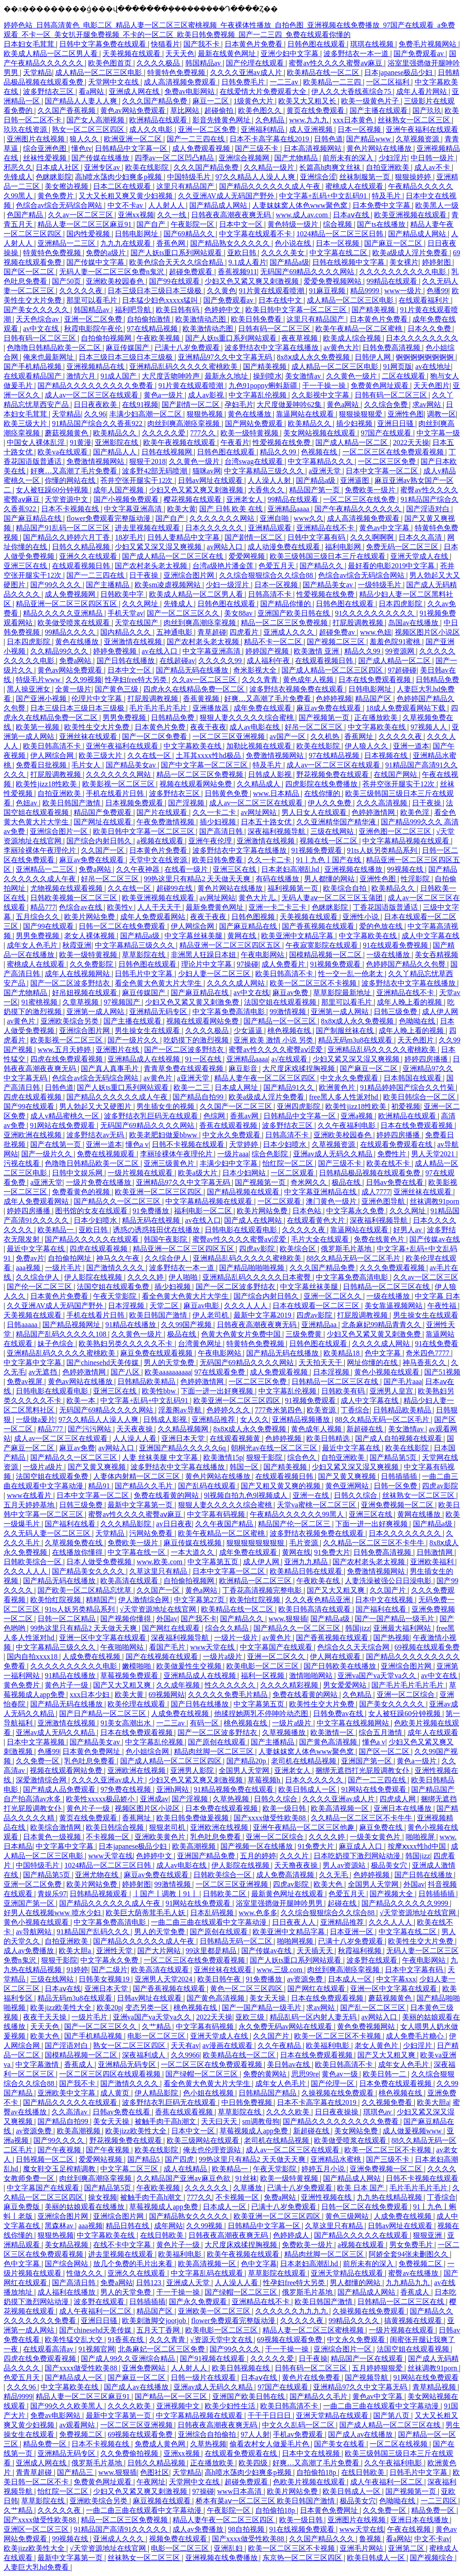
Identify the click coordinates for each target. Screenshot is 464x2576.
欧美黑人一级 (437, 205)
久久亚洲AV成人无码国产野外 (227, 196)
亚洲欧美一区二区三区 (215, 2311)
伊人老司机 (211, 1315)
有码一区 (205, 1723)
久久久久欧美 (288, 2112)
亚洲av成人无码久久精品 (333, 1154)
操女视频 (102, 2197)
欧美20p (109, 2007)
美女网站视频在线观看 (320, 433)
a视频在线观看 (160, 841)
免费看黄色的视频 (82, 1192)
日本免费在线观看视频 (222, 1808)
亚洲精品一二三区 (67, 243)
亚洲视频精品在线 (96, 366)
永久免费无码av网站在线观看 (286, 2026)
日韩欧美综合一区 (33, 1562)
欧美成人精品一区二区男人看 (51, 53)
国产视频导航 (367, 2377)
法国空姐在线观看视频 (281, 1002)
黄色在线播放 (250, 414)
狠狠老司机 (168, 1827)
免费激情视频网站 (96, 461)
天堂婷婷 (244, 1144)
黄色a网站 (344, 404)
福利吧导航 (134, 309)
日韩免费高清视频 (392, 347)
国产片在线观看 (162, 812)
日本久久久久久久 (215, 528)
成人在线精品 (186, 2169)
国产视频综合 (432, 2558)
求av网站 (427, 404)
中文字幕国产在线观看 (277, 1647)
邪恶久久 (18, 167)
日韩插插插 (400, 1476)
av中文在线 (42, 328)
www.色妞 (376, 632)
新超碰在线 (365, 1429)
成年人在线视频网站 (78, 973)
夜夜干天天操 (45, 2017)
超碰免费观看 (191, 272)
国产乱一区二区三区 (373, 2007)
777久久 (203, 433)
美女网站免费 (357, 2131)
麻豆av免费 (291, 992)
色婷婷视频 (334, 698)
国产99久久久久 (56, 585)
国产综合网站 (67, 2263)
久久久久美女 (283, 253)
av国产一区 (288, 736)
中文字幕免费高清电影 (229, 1011)
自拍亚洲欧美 (388, 167)
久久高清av (70, 2112)
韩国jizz (357, 1628)
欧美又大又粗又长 (308, 101)
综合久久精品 (227, 1628)
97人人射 (255, 2434)
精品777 (43, 907)
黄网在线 (242, 936)
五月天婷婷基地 (30, 1505)
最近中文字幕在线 (36, 1249)
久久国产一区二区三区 (237, 1106)
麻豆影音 (244, 1068)
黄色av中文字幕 (385, 528)
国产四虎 (180, 2159)
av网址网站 (259, 812)
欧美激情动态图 (201, 319)
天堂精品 (37, 72)
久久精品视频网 (184, 1429)
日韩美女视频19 (105, 1979)
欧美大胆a (76, 1950)
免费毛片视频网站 (428, 44)
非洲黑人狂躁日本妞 (204, 954)
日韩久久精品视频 (82, 547)
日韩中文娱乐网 (78, 1173)
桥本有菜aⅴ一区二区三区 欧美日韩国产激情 (266, 2501)
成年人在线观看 (433, 1732)
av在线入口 (160, 651)
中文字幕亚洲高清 (134, 509)
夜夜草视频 (300, 338)
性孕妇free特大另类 (137, 679)
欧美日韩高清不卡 (53, 746)
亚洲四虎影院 (299, 1106)
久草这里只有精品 (159, 1571)
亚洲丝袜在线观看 (89, 736)
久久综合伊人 (167, 1258)
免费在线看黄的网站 (167, 1495)
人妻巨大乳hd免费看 (37, 2567)
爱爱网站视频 (101, 2159)
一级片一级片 (236, 1637)
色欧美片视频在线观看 (310, 2482)
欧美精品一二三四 (333, 82)
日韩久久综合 (356, 1495)
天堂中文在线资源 (159, 860)
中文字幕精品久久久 (321, 461)
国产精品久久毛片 (144, 1486)
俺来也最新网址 (49, 357)
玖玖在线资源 (26, 129)
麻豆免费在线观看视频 (157, 1353)
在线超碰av (177, 660)
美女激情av (304, 376)
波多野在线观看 (373, 1960)
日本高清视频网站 (313, 148)
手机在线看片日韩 (115, 793)
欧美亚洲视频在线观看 (411, 215)
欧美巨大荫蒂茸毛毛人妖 (146, 1913)
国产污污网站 (90, 1429)
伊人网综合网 (52, 755)
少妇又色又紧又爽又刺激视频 (252, 281)
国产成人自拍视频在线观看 (399, 1438)
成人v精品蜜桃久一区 (65, 1116)
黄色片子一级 (67, 1685)
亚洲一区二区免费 (208, 129)
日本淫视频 (127, 1305)
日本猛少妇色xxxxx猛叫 (161, 300)
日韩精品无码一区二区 (237, 1941)
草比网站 (185, 110)
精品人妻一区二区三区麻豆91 (85, 224)
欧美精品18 (342, 1353)
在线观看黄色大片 (317, 1220)
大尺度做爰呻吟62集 (290, 404)
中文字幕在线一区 (137, 1552)
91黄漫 (80, 442)
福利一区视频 (263, 1675)
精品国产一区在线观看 (368, 2358)
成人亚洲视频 (311, 129)
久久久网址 (141, 604)
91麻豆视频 (328, 291)
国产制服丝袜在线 (345, 1030)
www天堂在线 (213, 1647)
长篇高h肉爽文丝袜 (330, 167)
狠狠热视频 (206, 414)
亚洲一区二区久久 (333, 1296)
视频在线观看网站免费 (196, 784)
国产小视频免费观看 (127, 499)
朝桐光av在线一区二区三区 (275, 1448)
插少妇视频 (355, 423)
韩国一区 (245, 1467)
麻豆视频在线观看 (162, 2501)
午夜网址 (150, 2482)
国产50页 (67, 281)
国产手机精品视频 (33, 366)
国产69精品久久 (190, 234)
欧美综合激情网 (56, 1827)
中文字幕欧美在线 (378, 727)
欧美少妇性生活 (231, 2406)
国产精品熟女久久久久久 (231, 243)
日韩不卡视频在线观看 (189, 1144)
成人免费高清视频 (286, 1875)
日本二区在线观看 (123, 186)
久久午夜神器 (138, 869)
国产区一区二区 (30, 272)
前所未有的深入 (349, 158)
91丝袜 (246, 2178)
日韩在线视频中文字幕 (349, 262)
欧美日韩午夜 (220, 1979)
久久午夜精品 (280, 2045)
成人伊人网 (440, 1011)
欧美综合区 (299, 1249)
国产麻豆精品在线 (33, 518)
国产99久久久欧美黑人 (67, 2406)
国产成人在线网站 (254, 1220)
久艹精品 (157, 2026)
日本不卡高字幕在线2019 (270, 139)
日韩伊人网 (374, 357)
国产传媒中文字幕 (96, 262)
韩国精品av (204, 63)
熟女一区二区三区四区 (89, 129)
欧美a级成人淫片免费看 (411, 253)
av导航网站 (34, 1932)
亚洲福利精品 (263, 129)
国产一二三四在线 (196, 139)
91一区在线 (204, 1059)
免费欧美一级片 (371, 490)
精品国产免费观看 (103, 812)
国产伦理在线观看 (256, 63)
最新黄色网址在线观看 (288, 1894)
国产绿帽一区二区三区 (202, 2074)
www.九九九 (309, 120)
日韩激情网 (436, 1552)
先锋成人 (18, 177)
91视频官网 (97, 2349)
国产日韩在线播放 (126, 660)
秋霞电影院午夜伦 (94, 328)
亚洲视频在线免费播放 (222, 2558)
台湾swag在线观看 (255, 461)
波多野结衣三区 (49, 91)
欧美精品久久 (310, 423)
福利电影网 (344, 547)
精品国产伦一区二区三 (295, 1524)
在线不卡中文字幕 (123, 2245)
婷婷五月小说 (324, 2169)
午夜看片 (234, 442)
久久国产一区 (103, 850)
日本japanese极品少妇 (399, 72)
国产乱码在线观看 (208, 1486)
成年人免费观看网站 (153, 917)
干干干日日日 (270, 2415)
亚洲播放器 (211, 708)
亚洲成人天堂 (188, 2282)
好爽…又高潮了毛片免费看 (74, 471)
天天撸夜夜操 (296, 1865)
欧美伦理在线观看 (137, 1704)
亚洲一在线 (312, 1495)
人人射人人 (167, 205)
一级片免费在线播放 (99, 1182)
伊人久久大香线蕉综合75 (352, 91)
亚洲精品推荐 (214, 1419)
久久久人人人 (246, 1305)
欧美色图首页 (110, 63)
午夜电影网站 (263, 954)
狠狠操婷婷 (414, 177)
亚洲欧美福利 (432, 1562)
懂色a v (137, 1144)
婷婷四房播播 (427, 1059)
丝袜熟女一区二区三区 (415, 120)
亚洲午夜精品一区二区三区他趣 (304, 1827)
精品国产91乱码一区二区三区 (64, 528)
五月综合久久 (38, 917)
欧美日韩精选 (329, 1438)
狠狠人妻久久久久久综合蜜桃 (247, 717)
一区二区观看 (293, 1173)
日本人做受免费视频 (99, 1562)
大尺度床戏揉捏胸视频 (299, 1068)
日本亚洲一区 (352, 1932)
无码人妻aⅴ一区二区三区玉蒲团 (332, 898)
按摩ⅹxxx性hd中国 (418, 1846)
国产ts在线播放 (382, 224)
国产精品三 (76, 2472)
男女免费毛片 (412, 2245)
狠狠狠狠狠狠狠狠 (256, 1543)
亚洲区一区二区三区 (37, 2529)
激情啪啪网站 (311, 1675)
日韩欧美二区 (225, 1894)
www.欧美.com (160, 1562)
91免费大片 (332, 1552)
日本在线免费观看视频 (375, 679)
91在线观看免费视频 (396, 945)
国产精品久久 (322, 566)
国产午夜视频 (60, 2150)
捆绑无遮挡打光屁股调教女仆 (363, 1770)
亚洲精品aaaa (289, 509)
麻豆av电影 (202, 1305)
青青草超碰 (35, 2472)
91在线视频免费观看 (302, 2529)
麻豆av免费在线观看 (329, 708)
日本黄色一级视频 (53, 1837)
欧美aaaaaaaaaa (168, 1372)
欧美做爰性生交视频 (189, 1666)
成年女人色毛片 (33, 945)
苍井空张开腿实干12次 (137, 480)
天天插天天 (316, 1950)
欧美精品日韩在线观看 (307, 1571)
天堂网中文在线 (114, 82)
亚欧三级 (250, 2017)
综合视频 (338, 224)
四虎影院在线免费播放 (322, 784)
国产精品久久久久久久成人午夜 (270, 186)
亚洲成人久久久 (289, 632)
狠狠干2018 (147, 461)
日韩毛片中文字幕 (144, 973)
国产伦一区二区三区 (40, 1286)
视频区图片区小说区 (427, 632)
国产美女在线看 (340, 2444)
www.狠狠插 (287, 1618)
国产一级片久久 (134, 1040)
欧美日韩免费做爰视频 (193, 1818)
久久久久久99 (221, 660)
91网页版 (397, 366)
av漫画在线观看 (228, 2045)
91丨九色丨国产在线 (329, 860)
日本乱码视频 (212, 1913)
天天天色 (179, 53)
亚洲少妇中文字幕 (290, 53)
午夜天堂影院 (115, 1296)
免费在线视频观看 (106, 1154)
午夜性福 (442, 1305)
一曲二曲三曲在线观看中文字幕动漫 (209, 1922)
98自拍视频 (247, 2529)
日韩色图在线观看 (317, 44)
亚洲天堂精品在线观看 (348, 2273)
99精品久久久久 (71, 632)
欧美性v (120, 907)
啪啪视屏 (421, 1837)
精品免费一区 (45, 2444)
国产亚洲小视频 (42, 698)
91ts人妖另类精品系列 (383, 850)
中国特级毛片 (189, 177)
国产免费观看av (419, 53)
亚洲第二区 (407, 2548)
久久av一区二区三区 (81, 215)
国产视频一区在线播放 (257, 1846)
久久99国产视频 (187, 1324)
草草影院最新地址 (343, 992)
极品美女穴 (390, 1865)
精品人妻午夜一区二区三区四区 (265, 1078)
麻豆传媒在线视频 (193, 1543)
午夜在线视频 (409, 2529)
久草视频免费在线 (74, 1543)
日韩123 (149, 2282)
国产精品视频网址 (72, 1324)
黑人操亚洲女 (29, 689)
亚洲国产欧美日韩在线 (295, 613)
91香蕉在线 (126, 2339)
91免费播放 (152, 1211)
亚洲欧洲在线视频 (33, 1135)
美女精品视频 (67, 2245)
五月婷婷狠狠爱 (378, 2368)
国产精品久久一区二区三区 (118, 1201)
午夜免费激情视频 (166, 822)
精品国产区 (374, 698)
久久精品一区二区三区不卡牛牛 (374, 1543)
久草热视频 (232, 1799)
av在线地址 (433, 366)
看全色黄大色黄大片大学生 (159, 983)
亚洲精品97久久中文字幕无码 (226, 357)
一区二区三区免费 (387, 461)
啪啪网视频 (296, 1941)
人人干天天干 (160, 907)
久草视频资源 (418, 139)
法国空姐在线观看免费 (114, 1286)
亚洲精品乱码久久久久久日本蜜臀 (257, 1277)
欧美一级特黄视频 (250, 433)
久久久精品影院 (126, 1524)
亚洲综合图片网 (190, 575)
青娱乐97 (51, 1894)
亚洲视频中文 (179, 2406)
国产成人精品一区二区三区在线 (173, 556)
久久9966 (185, 2055)
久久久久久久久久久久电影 (403, 272)
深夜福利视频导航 (277, 831)
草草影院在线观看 (278, 2273)
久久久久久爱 (164, 433)
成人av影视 (206, 395)
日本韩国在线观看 (413, 1078)
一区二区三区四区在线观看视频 (110, 2074)
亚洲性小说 (361, 917)
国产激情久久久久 (116, 1268)
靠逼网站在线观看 (306, 414)
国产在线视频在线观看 (163, 1656)
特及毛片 (387, 196)
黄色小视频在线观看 (387, 1372)
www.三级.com (280, 1969)
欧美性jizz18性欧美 (47, 784)
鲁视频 (371, 2539)
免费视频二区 (421, 2263)
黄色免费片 (56, 196)
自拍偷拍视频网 (107, 338)
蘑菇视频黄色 (67, 433)
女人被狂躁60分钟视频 (53, 490)
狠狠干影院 (265, 1457)
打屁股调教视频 (359, 622)
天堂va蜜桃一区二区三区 (317, 1505)
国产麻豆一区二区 (394, 243)
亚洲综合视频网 (245, 158)
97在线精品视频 (153, 328)
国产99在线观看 (175, 281)
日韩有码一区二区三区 (275, 328)
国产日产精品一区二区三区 (103, 1713)
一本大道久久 (193, 1552)
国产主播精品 (108, 585)
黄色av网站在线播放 (81, 1381)
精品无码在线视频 (152, 1220)
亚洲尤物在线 (97, 1875)
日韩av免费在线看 (395, 1182)
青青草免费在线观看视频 (184, 1068)
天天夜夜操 (136, 1429)
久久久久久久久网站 (222, 518)
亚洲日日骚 (396, 423)
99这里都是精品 (212, 1950)
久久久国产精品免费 (155, 101)
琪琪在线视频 (372, 44)
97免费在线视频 (126, 1789)
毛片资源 (304, 1543)
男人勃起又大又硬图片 (96, 1106)
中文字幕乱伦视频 (258, 395)
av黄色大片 (341, 347)
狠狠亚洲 (428, 2235)
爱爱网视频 (248, 556)
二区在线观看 (404, 376)
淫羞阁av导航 (180, 1410)
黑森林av (60, 2226)
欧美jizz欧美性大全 (61, 2007)
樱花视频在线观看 (193, 499)
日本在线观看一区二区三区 (316, 1305)
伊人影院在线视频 (94, 1277)
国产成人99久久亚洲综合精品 (129, 2358)
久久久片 (295, 1856)
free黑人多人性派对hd (344, 1097)
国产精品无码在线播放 (193, 670)
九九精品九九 (408, 2282)
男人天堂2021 (433, 1154)
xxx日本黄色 (354, 120)
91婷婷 (77, 1969)
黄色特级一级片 (293, 224)
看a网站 (92, 91)
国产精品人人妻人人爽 (82, 101)
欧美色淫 (415, 812)
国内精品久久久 (126, 632)
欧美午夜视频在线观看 (180, 442)
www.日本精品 (277, 793)
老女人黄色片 (377, 2045)
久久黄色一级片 (352, 376)
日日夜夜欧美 (96, 404)
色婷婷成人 (292, 2235)
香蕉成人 (79, 2064)
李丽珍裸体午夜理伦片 (41, 850)
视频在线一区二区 (329, 841)
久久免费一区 (38, 1761)
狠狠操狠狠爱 (361, 414)
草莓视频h (265, 1780)
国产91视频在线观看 (213, 2358)
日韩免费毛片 (244, 82)
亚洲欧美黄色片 (161, 1837)
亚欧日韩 (242, 253)
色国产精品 (26, 215)
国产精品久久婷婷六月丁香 (67, 537)
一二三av (285, 82)
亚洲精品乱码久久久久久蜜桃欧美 (184, 366)
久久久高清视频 (382, 803)
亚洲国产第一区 (367, 1761)
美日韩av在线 (289, 2064)
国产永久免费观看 (199, 2301)
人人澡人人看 (135, 1438)
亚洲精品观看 (270, 528)
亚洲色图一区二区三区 (396, 831)
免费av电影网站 (190, 91)
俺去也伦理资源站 (213, 2150)
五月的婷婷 (258, 1856)
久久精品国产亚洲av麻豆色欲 (184, 2178)
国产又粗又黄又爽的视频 (281, 1486)
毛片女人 (86, 765)
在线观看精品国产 (33, 376)
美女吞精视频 (436, 954)
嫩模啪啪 (137, 1666)
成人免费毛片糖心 (415, 2036)
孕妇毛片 (239, 404)
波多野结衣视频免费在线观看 (297, 689)
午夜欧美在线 (319, 1581)
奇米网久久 (309, 1182)
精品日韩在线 (128, 2226)
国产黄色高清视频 (329, 1742)
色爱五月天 (277, 566)
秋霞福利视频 (360, 1950)
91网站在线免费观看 (63, 1125)
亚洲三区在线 (26, 566)
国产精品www (369, 139)
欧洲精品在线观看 (159, 120)
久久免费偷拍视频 (130, 2453)
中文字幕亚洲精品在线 (321, 1192)
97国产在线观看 (387, 433)
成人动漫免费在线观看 (285, 547)
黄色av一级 (340, 2074)
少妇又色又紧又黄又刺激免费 (193, 1002)
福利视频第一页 (293, 888)
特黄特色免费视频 (177, 72)
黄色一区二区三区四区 (247, 1988)
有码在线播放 (278, 879)
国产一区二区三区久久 (184, 613)
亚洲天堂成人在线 (420, 556)
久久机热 (325, 736)
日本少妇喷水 (285, 1144)
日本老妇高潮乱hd (291, 869)
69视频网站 (167, 1694)
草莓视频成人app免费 (255, 2131)
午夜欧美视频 (159, 338)
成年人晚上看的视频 (410, 1002)
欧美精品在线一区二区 (324, 72)
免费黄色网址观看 (380, 385)
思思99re (305, 2074)
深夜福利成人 (144, 2055)
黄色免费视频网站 (367, 2026)
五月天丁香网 (159, 2330)
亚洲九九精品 (306, 1562)
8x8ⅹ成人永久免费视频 (314, 357)
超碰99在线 (175, 888)
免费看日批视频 (42, 765)
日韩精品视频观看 (99, 1894)
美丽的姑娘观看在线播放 (85, 2207)
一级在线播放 (389, 954)
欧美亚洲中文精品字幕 (298, 936)
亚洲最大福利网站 (403, 1628)
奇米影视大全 (255, 670)
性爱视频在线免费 (282, 442)
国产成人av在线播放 (137, 2387)
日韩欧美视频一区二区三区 (74, 898)
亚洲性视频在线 (327, 2197)
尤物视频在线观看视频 (67, 888)
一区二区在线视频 (399, 2444)
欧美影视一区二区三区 (119, 784)
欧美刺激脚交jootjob (154, 2320)
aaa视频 (29, 1268)
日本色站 (307, 1211)
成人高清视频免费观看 (181, 82)
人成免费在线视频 (92, 1656)
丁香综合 (355, 1410)
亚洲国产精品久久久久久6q (183, 1448)
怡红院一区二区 (288, 1163)
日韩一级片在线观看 (204, 2377)
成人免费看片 (284, 964)
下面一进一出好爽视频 (218, 1391)
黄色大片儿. (258, 898)
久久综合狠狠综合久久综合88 (267, 575)
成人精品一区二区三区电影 (99, 72)
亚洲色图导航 (384, 1201)
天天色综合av (38, 319)
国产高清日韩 (221, 831)
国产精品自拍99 (199, 1097)
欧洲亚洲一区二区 (134, 139)
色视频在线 (320, 452)
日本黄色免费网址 (92, 1751)
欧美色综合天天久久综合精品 (177, 262)
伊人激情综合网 (144, 1600)
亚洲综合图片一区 (59, 831)
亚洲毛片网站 (362, 2548)
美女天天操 (268, 1998)
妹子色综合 (56, 1343)
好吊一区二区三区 (314, 727)
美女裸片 (403, 262)
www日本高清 (240, 2491)
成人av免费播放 (30, 1950)
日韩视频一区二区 (45, 2159)
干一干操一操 (324, 385)
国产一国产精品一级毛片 (395, 1618)
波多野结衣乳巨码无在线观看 (152, 1116)
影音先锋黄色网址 (222, 120)
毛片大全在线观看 (321, 1239)
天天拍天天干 (321, 1362)
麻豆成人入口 (361, 1846)
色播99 (437, 291)
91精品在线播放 (131, 1324)
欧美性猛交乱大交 (74, 2339)
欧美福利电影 (328, 2045)
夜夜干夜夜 (208, 727)
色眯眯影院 (54, 177)
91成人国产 (119, 376)
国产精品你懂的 (286, 604)
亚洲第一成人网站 (96, 1011)
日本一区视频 (360, 129)
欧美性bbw (160, 1391)
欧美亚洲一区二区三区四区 (159, 1192)
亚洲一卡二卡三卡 (278, 907)
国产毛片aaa (403, 1381)
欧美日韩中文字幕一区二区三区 (296, 309)
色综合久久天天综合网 (354, 1647)
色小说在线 (294, 243)
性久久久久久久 (231, 1685)
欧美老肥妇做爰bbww (164, 1135)
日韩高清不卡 (270, 594)
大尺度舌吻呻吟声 (172, 376)
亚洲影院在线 (117, 442)
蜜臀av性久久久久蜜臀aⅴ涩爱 (276, 1049)
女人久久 (254, 1419)
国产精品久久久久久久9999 (405, 1903)
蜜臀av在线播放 (414, 2273)
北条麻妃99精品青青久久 (382, 1324)
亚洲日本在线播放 (403, 1808)
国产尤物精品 (296, 158)
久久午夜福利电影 (347, 1125)
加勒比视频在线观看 (259, 746)
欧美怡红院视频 (56, 1600)
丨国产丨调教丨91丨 (166, 1894)
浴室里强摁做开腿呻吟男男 (280, 1903)
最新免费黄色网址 (215, 907)
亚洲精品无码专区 (159, 1011)
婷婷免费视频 (115, 651)
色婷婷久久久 (229, 1410)
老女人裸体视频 (90, 936)
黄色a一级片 (164, 395)
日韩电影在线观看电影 (242, 1230)
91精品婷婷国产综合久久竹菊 (408, 1087)
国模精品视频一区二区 (326, 954)
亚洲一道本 (411, 746)
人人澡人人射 (270, 480)
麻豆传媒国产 (128, 347)
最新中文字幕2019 (263, 1315)
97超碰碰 (402, 670)
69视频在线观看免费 (426, 1647)
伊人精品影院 (157, 2093)
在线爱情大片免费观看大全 (264, 91)
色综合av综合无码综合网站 (60, 205)
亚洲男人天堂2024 (164, 1979)
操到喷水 (267, 376)
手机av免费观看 (299, 2434)
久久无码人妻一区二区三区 (48, 1533)
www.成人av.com (302, 215)
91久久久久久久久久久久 (375, 613)
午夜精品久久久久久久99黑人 (298, 1514)
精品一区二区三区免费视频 (285, 622)
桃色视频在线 (290, 1030)
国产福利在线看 (71, 1524)
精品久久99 (279, 452)
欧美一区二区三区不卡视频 (314, 983)
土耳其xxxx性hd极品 (209, 755)
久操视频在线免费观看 (338, 2093)
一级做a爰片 (35, 1419)
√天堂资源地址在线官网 (159, 1609)
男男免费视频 (125, 717)
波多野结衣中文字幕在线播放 (272, 347)
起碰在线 (343, 1903)
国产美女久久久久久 (37, 309)
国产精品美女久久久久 (89, 1571)
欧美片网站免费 (90, 917)
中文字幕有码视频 (217, 1514)
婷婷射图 (437, 262)
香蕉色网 (171, 243)
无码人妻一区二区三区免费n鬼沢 (112, 272)
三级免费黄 (304, 1334)
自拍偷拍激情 (149, 319)
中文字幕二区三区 (130, 2169)
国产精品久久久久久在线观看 (93, 1239)
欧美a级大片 (198, 1173)
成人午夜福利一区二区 (96, 2311)
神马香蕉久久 (425, 1362)
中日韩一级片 (433, 158)
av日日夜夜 (174, 1524)
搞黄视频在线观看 (414, 2320)
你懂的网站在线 (71, 480)
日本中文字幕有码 (415, 1969)
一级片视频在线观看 (141, 1173)
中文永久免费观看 (350, 1078)
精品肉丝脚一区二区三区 (214, 1751)
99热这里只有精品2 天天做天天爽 (198, 879)
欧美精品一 (56, 1230)
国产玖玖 (426, 110)
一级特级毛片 (380, 585)
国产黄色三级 (117, 689)
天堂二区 (165, 1305)
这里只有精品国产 (186, 186)
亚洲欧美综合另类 (70, 1021)
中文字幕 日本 (437, 1296)
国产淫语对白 (428, 509)
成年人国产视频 (119, 490)
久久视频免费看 (387, 2102)
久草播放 (248, 2188)
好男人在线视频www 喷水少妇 (53, 1913)
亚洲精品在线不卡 (326, 528)
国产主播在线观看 (379, 110)
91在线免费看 (436, 1343)
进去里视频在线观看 (148, 528)
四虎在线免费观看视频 (67, 1059)
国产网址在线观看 (103, 822)
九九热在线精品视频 (390, 2197)
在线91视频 (140, 404)
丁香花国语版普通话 (386, 907)
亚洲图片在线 (118, 1049)
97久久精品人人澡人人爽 (256, 177)
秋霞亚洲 (76, 945)
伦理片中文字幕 (97, 698)
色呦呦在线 (418, 1021)
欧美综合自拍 (345, 888)
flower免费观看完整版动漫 (109, 518)
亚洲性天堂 (115, 1950)
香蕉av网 (245, 1116)
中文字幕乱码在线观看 (208, 2273)
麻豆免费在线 (381, 1827)
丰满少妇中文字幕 (229, 1163)
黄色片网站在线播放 (380, 148)
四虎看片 (245, 632)
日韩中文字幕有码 (317, 537)
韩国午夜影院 (166, 1239)
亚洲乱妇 (229, 2548)
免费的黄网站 (265, 2074)
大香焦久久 (267, 490)
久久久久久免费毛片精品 (228, 1694)
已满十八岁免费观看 (188, 347)
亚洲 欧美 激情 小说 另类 (274, 1040)
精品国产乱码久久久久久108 (62, 1334)
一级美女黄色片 (376, 1837)
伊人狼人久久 (367, 746)
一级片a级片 (43, 1467)
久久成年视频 (179, 1685)
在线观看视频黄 (236, 1438)
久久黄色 (221, 291)
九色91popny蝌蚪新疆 (264, 385)
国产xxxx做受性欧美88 (271, 1818)
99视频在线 (406, 869)
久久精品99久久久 (60, 651)
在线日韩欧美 (162, 2235)
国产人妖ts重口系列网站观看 (177, 253)
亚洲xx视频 (136, 215)
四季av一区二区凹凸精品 (175, 158)
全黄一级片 (73, 689)
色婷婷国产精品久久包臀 (406, 964)
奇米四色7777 (428, 1353)
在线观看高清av (49, 2349)
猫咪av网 (206, 471)
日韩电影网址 (137, 234)
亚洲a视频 (358, 1116)
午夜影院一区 (193, 224)
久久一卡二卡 (215, 812)
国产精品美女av (329, 585)
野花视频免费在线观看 (333, 774)
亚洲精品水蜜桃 (336, 2159)
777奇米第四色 (279, 1410)
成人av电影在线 (255, 727)
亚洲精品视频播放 (302, 1419)
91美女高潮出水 (126, 1723)
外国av (167, 1618)
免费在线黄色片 (380, 1239)
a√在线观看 (290, 1059)
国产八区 (126, 1372)
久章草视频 (81, 1002)
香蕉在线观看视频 (229, 1125)
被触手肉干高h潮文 (166, 2121)
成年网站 (168, 2226)
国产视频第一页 (325, 717)
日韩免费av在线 (339, 1713)
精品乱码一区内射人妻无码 (314, 2017)
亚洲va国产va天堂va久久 (377, 1675)
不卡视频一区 (108, 1837)
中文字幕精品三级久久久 (264, 471)
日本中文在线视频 (385, 1600)
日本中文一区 (241, 224)
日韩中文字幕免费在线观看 (103, 44)
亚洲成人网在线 (135, 91)
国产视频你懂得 (126, 1618)
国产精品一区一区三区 (281, 1021)
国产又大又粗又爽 (336, 1590)
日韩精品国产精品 (268, 2093)
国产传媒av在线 (434, 1239)
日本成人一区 (350, 1979)
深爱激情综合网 (42, 1780)
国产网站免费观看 (255, 423)
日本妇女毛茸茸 (30, 44)
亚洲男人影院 (193, 1770)
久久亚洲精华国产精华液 (337, 822)
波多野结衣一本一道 (356, 53)
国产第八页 (392, 2415)
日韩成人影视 (270, 774)
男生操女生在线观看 (148, 1030)
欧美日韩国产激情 (72, 803)
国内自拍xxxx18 (33, 1656)
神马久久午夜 (118, 1258)
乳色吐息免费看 (90, 1761)
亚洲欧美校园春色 (115, 281)
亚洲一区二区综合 (406, 1694)
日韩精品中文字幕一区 (132, 148)
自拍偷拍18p (317, 2472)
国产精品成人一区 (74, 2377)
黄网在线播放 (419, 1514)
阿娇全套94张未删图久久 (409, 2254)
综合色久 (302, 1457)
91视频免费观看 (317, 850)
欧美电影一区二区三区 (263, 1666)
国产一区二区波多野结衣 (71, 983)
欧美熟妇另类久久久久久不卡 (126, 1343)
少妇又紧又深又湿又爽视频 (159, 547)
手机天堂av (125, 613)
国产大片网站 (160, 1950)
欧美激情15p (223, 1457)
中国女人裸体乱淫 (36, 442)
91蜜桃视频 (40, 1002)
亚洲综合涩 (318, 177)
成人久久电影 (151, 129)
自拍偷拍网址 (70, 1258)
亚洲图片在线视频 (36, 139)
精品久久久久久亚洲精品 (63, 613)
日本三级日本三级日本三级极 (155, 291)
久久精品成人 (259, 784)
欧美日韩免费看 (257, 319)
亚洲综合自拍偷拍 (208, 2434)
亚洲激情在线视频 (134, 641)
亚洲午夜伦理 (211, 841)
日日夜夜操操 (337, 2112)
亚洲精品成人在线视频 (145, 1059)
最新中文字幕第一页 (141, 1505)
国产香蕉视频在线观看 (319, 926)
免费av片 (30, 1258)
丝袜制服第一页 (365, 177)
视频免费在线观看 (179, 2539)
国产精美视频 (374, 309)
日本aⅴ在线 (352, 215)
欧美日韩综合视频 (115, 1827)
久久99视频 (84, 679)
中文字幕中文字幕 (33, 1362)
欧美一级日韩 (285, 1808)
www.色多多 (258, 1913)
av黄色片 (22, 1021)
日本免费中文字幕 (382, 205)
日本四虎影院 (401, 604)
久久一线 (172, 215)
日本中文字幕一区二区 (383, 471)
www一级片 (403, 291)
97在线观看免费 (220, 1372)
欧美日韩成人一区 (308, 1789)
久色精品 (270, 120)
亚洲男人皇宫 (392, 1391)
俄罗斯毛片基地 (347, 1249)
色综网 (215, 1116)
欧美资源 (322, 1410)
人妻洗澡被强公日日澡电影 (389, 1581)
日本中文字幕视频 (36, 1742)
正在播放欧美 (376, 717)
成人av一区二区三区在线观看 (92, 395)
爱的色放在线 (381, 926)
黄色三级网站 (347, 2216)
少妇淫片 (393, 158)
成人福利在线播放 (67, 2292)
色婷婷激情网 (374, 812)
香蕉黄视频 (202, 698)
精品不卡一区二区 (274, 641)
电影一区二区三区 (157, 2036)
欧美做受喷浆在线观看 (74, 622)
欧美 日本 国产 (361, 2188)
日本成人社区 (58, 167)
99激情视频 (289, 1011)
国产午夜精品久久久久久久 (358, 509)
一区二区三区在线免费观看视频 (393, 452)
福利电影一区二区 (204, 1211)
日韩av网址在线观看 (211, 480)
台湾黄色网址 (200, 1343)
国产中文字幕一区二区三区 (205, 765)
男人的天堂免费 (170, 1362)
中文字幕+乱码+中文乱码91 (324, 196)
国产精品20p (247, 1761)
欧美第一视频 (38, 727)
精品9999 (365, 291)
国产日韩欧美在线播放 (341, 1666)
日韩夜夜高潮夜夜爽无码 (231, 215)
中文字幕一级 (438, 433)
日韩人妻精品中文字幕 (184, 537)
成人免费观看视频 (202, 148)
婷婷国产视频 (268, 651)
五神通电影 (175, 632)
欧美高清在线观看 (130, 1581)
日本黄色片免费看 (254, 44)
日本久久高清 (421, 537)
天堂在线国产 (137, 622)
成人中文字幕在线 (430, 936)
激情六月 (81, 376)
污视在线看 (23, 1163)
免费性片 (392, 1154)
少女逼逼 (249, 1030)
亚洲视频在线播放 (354, 869)
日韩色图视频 (254, 917)
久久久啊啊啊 (372, 537)
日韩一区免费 (396, 1486)
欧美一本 (81, 1400)
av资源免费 (305, 1979)
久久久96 (22, 2387)
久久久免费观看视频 (393, 1268)
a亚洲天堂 (325, 471)
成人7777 (375, 1192)
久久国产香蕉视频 (67, 110)
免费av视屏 (25, 1381)
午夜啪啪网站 (122, 1647)
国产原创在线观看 (218, 1742)
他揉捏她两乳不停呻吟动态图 (262, 1713)
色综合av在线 (81, 907)
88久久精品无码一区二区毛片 (354, 1258)
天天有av (185, 2045)
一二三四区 (440, 2501)
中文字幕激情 (38, 2064)
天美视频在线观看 (132, 53)
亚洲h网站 (173, 1789)
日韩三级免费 (396, 1011)
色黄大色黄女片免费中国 (241, 1334)
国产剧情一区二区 (191, 404)
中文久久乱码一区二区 (299, 2425)
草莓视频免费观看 (130, 1675)
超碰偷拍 (219, 110)
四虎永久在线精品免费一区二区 (194, 689)
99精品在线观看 (392, 281)
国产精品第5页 (394, 1457)
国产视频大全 (392, 1894)
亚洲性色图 (406, 414)
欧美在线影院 (147, 167)
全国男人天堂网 (245, 1770)
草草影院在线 (144, 954)
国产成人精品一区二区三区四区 (332, 670)
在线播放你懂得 (78, 1552)
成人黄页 (115, 2093)
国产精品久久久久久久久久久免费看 (96, 385)
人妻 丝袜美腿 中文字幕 (161, 1457)
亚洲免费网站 (144, 2368)
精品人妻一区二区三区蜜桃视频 (314, 2330)
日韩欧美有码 (343, 1391)
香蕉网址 (359, 736)
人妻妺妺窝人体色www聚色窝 (300, 205)
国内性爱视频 (89, 234)
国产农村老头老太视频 (152, 566)
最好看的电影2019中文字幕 (392, 566)
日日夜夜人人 (294, 1922)
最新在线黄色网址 (228, 53)
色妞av (27, 803)
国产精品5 (144, 2159)
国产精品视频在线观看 (244, 1192)
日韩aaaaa (23, 1324)
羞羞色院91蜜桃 (396, 641)
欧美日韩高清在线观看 (315, 1609)
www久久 (309, 518)
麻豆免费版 (23, 2207)
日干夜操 (144, 575)
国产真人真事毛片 (111, 1068)
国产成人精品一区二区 (352, 442)
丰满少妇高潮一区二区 (146, 414)
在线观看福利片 (424, 300)
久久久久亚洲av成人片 (247, 72)
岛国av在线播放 (414, 622)
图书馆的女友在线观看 (92, 1211)
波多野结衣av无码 (96, 1135)
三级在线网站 (333, 831)
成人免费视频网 (71, 594)
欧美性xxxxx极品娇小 (101, 1799)
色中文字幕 (384, 1353)
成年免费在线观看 (263, 708)
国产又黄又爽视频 (97, 1467)
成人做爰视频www (413, 2131)
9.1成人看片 (248, 262)
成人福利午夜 (269, 660)
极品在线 (347, 1182)
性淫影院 (416, 879)
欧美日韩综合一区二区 (420, 1097)
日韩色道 (328, 139)
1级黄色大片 (254, 101)
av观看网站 (78, 2425)
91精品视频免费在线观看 (234, 1789)
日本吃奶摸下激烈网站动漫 (358, 1856)
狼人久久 (85, 139)
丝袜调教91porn (434, 1201)
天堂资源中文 (67, 499)
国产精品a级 (289, 262)
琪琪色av (378, 2112)
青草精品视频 (435, 2387)
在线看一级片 (187, 869)
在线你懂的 (323, 793)
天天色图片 (431, 385)
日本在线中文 (281, 300)
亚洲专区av (103, 167)
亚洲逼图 (355, 480)
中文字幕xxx (396, 1979)
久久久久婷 (146, 1277)
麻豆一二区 (211, 101)
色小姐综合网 (148, 1751)
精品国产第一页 (315, 490)
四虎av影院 (258, 1249)
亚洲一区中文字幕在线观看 (103, 1637)
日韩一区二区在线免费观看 (123, 926)
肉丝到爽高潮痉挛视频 (184, 423)
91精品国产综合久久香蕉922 (98, 423)
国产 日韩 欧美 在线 (231, 509)
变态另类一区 (147, 2007)
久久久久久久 (207, 2188)
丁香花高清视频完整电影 (263, 1590)
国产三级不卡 (257, 148)
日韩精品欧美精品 (147, 1381)
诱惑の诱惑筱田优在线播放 (157, 1230)
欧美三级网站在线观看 (204, 2140)
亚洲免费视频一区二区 (398, 1505)
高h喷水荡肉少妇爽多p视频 (119, 177)
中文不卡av (126, 205)
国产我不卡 (202, 44)
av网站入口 (225, 547)
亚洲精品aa (319, 1324)
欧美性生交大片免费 (97, 727)
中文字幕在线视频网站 (354, 1723)
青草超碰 (211, 632)
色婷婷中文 (223, 309)
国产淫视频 (187, 803)
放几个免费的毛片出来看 (133, 2263)
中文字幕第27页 (200, 1600)
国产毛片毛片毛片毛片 (408, 1685)
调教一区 (441, 414)
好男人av (408, 1230)
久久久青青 (261, 679)
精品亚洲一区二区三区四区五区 (67, 604)
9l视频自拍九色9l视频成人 (246, 1495)
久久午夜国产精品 (225, 1524)
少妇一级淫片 (228, 585)
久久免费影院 (92, 964)
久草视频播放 (284, 1732)
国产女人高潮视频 (96, 120)
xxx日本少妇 (90, 1694)
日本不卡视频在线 (71, 509)
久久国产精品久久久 (322, 2539)
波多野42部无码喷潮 (155, 471)
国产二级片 (109, 1969)
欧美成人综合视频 (353, 338)
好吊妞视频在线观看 (85, 992)
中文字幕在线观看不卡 (256, 234)
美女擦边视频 (67, 186)
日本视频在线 (386, 755)
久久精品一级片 (270, 167)
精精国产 (100, 1600)
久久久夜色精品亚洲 (318, 1600)
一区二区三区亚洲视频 (229, 736)
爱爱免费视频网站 (333, 281)
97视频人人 (430, 727)
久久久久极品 (159, 63)
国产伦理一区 (333, 2083)
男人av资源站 (345, 1865)
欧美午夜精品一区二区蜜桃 (359, 328)
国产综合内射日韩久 (99, 841)
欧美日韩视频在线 (242, 2368)
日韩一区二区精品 (67, 1618)
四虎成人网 (398, 1799)
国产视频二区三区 (336, 641)
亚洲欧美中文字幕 (67, 2093)
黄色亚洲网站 (347, 1486)
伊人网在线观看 (336, 1656)
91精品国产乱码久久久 (94, 1932)
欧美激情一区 (333, 1732)
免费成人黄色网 (161, 2444)
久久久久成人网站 (237, 983)
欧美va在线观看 (63, 452)
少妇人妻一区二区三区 (215, 973)
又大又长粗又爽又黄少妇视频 (126, 196)
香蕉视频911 (237, 272)
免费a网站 (76, 660)
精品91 (100, 1486)
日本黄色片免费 (161, 727)
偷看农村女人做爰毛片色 (270, 2444)
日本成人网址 (237, 1087)
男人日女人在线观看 (314, 812)
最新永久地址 (227, 376)
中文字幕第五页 (213, 1562)
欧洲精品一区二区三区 (256, 1581)
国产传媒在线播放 (101, 158)
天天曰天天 (220, 2121)
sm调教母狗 (261, 2121)
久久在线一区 (150, 755)
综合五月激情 (381, 1732)
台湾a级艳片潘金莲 (223, 566)
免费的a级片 (106, 253)
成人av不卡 (433, 167)
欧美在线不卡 (389, 1163)
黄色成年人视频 (309, 679)
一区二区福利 (388, 82)
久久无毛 (334, 1875)
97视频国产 (123, 1002)
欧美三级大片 (26, 423)
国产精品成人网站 (219, 205)
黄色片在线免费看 (312, 2377)
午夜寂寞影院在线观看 (323, 945)
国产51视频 (442, 1372)
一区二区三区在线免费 (360, 499)
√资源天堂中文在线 (222, 2339)
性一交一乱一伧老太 (351, 973)
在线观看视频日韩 (82, 566)
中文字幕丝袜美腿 (194, 936)
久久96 (95, 414)
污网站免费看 (151, 1533)
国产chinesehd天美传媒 (103, 1362)
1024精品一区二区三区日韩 (340, 234)
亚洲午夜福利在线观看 (422, 129)
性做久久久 (85, 2273)
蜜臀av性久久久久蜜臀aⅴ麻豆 (336, 63)
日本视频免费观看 (135, 803)
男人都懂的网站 (330, 879)
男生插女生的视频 (166, 1106)
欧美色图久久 (260, 110)
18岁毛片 (129, 537)
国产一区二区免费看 (155, 736)
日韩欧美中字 (122, 594)
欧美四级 (254, 2463)
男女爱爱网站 (345, 1685)
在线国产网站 (396, 774)
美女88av (239, 613)
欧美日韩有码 (178, 309)
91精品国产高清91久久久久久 (121, 2529)
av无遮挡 (43, 1372)
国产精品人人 (115, 452)
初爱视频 (405, 1106)
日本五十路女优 (267, 822)
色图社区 (154, 2472)
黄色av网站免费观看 (133, 110)
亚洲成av (154, 1799)
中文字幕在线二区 (339, 253)
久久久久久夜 (81, 291)
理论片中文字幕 (207, 964)
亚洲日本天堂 (183, 1438)
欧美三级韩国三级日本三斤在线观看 (328, 556)
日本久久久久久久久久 (422, 338)
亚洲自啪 (275, 518)
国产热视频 (391, 1637)
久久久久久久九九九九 (292, 2311)
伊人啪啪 (184, 1277)
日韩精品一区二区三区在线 (387, 1286)
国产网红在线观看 (172, 1628)
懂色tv (81, 148)
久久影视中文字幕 (321, 395)
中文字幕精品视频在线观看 (406, 841)
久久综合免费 (386, 404)
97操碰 (247, 964)
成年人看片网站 (422, 91)
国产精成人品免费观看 (60, 1789)
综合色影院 (271, 1154)
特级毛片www (39, 679)
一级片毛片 (64, 1268)
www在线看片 (30, 1495)
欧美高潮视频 (194, 1846)
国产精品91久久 (289, 1087)
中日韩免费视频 (247, 2102)
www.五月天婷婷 (65, 1049)
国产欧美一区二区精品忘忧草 (85, 1590)
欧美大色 (329, 1884)
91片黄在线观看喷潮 (272, 291)
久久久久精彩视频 (290, 1685)
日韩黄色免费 (227, 793)
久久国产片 (389, 1590)
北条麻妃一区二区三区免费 (162, 2349)
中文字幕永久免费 (356, 1211)
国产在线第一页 (56, 1144)
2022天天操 (411, 442)
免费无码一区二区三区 (403, 547)
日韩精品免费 (437, 679)
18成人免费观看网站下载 (406, 708)
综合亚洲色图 (45, 148)
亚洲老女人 (245, 499)
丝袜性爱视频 (45, 158)
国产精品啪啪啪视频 (252, 1268)
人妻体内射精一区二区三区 (137, 1476)
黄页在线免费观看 (316, 110)
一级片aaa (232, 1154)
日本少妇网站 (244, 1173)
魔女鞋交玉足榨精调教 (60, 2169)
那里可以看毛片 (92, 300)
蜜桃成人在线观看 (355, 186)
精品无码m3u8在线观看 (356, 1040)
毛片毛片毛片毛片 (159, 708)
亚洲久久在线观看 (89, 556)
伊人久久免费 (330, 803)
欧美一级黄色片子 (371, 101)
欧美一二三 (192, 1087)
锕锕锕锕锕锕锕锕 (425, 357)
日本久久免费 (430, 328)
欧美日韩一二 (385, 2074)
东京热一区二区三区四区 (303, 2558)
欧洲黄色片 (338, 1087)
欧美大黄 (181, 509)
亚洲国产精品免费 (207, 1856)
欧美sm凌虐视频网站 (169, 585)
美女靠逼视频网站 (394, 1305)
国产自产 (151, 224)
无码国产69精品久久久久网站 (308, 272)
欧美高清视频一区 (340, 1808)
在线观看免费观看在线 (397, 1144)
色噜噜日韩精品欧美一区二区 (55, 347)
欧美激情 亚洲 (317, 651)
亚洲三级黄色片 (170, 1163)
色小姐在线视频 (209, 2093)
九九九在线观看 (126, 243)
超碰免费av (337, 632)
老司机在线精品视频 (304, 1761)
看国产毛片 (168, 1647)
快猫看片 (165, 44)
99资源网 (400, 651)
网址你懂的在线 (373, 1362)
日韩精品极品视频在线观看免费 (370, 1173)
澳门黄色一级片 (332, 1201)
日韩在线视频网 (167, 452)
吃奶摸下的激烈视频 (197, 1040)
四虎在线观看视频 (33, 1097)
